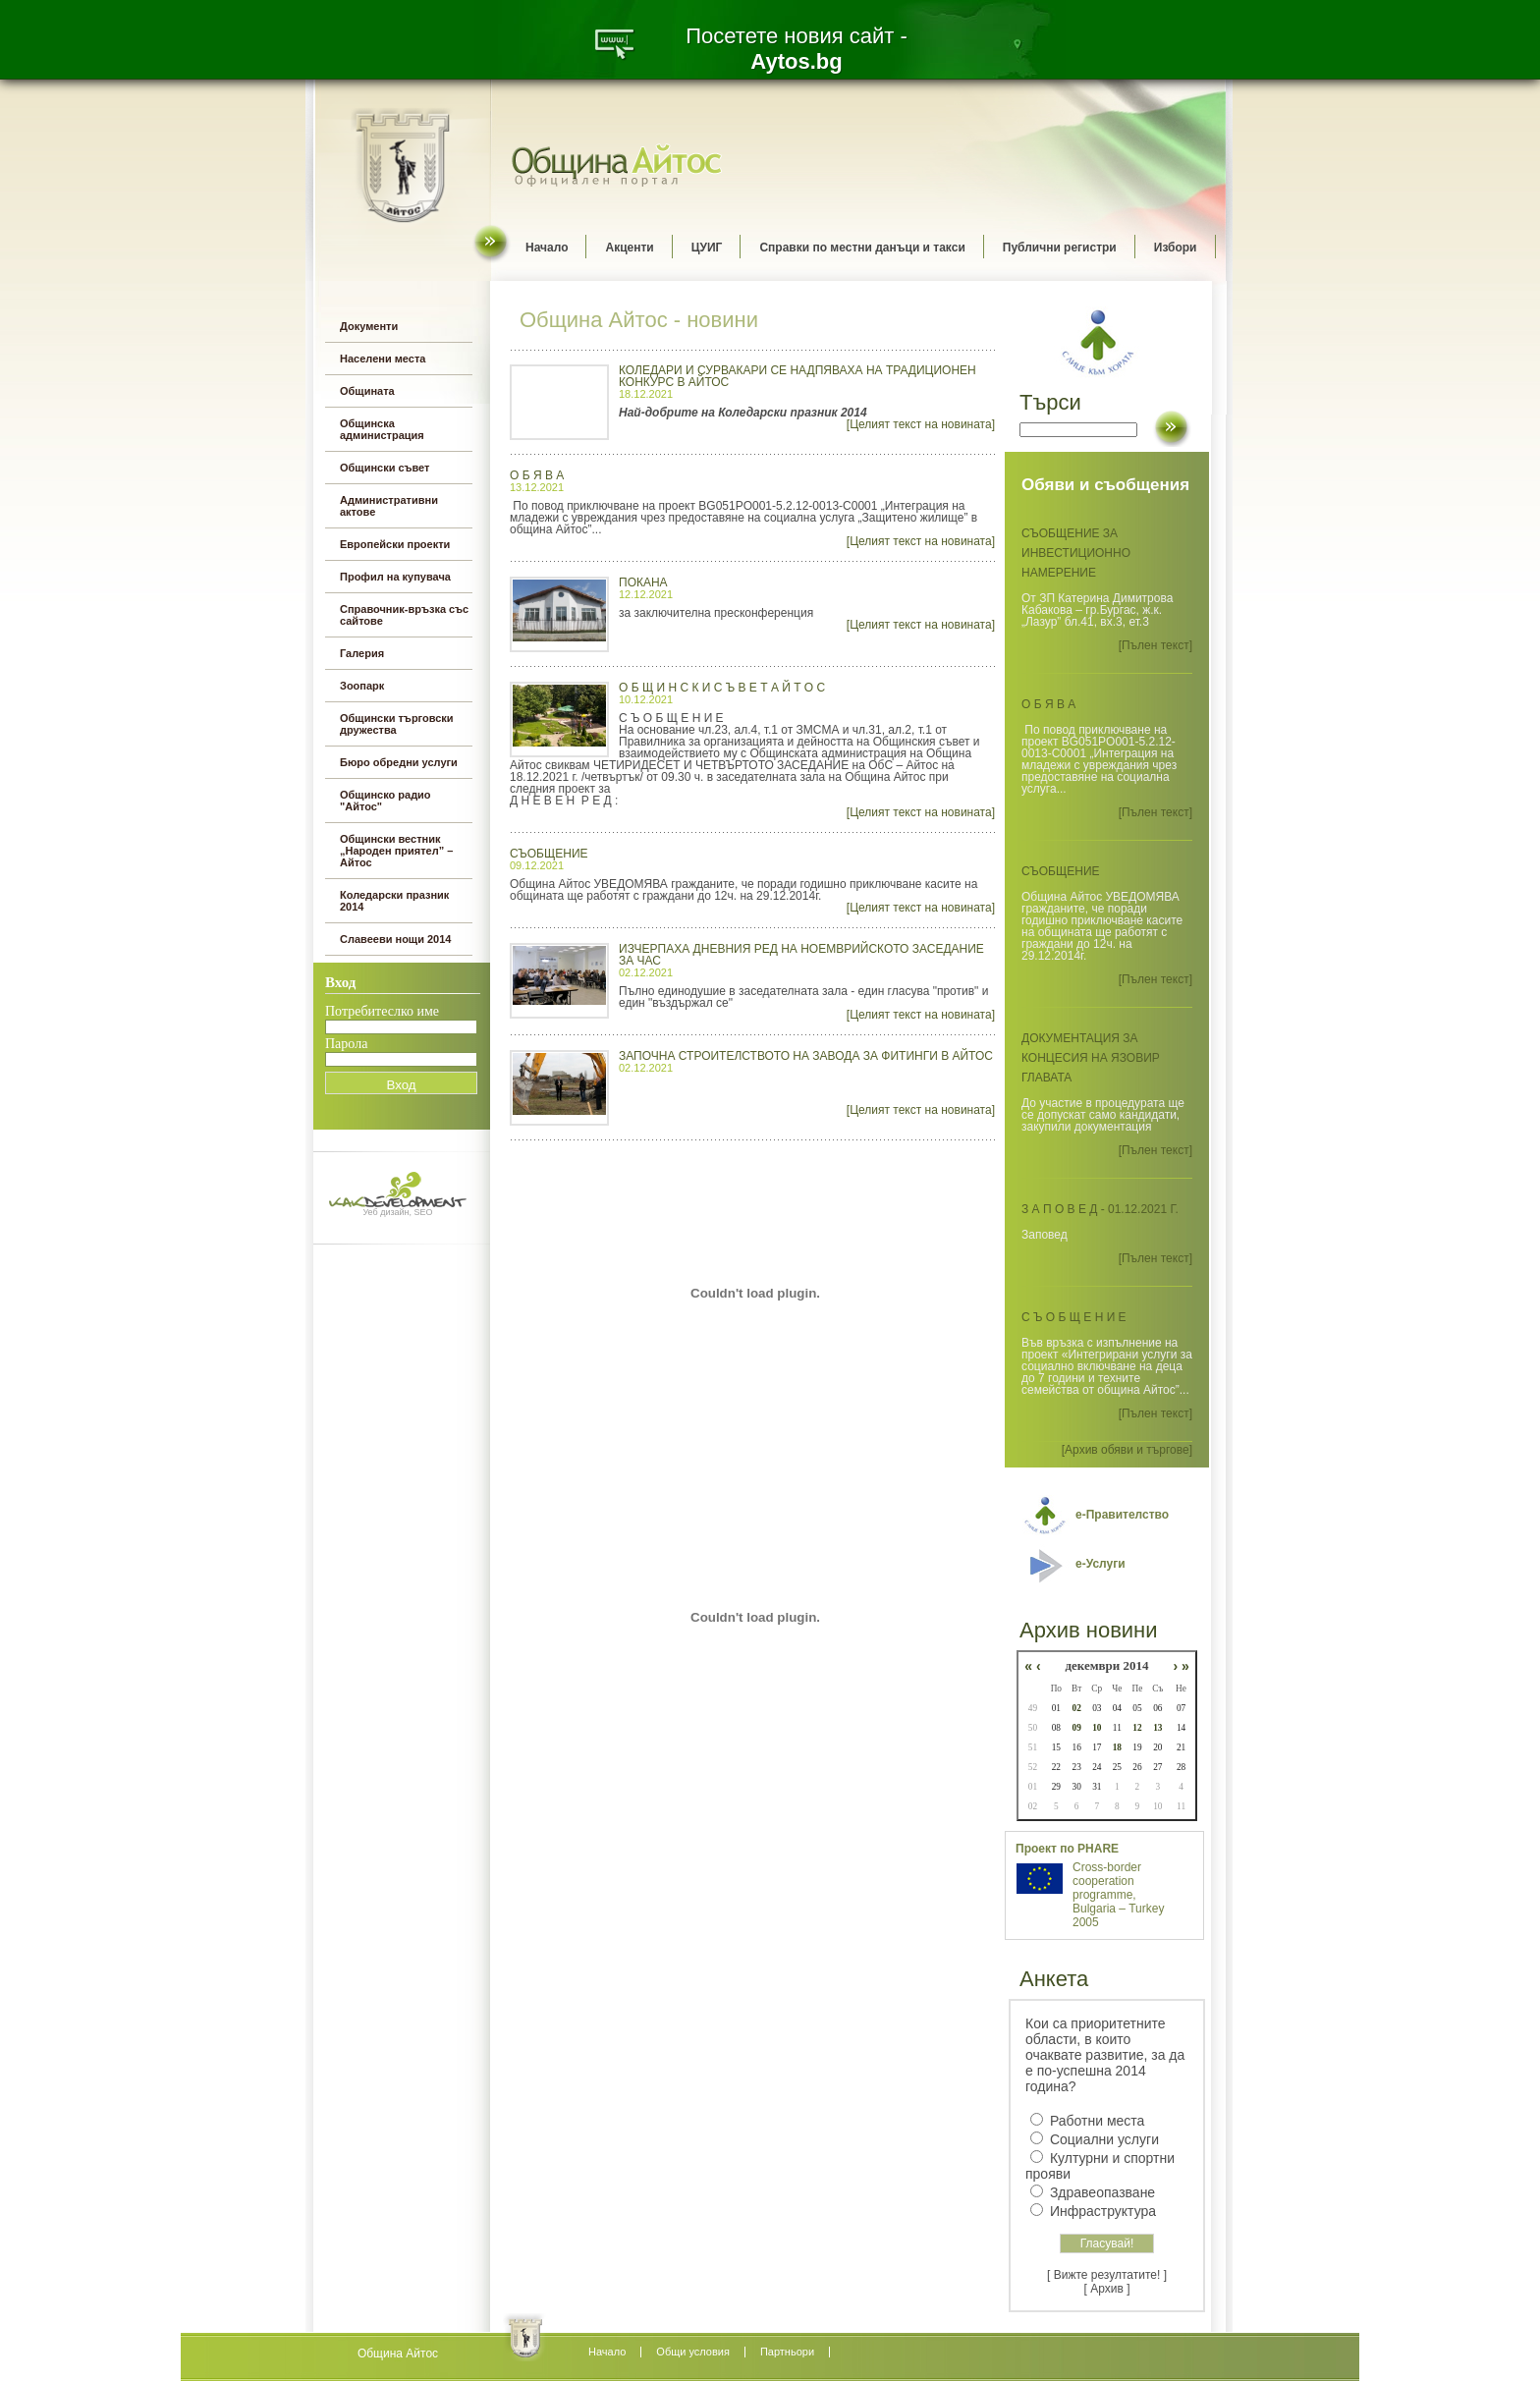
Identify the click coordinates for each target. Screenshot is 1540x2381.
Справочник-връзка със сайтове (404, 615)
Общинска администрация (382, 429)
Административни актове (389, 506)
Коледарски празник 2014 (394, 901)
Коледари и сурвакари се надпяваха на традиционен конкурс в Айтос (797, 376)
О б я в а (537, 475)
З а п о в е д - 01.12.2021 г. (1100, 1209)
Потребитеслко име (382, 1011)
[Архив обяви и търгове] (1127, 1450)
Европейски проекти (395, 544)
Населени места (382, 358)
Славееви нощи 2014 (395, 939)
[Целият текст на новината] (921, 424)
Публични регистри (1060, 247)
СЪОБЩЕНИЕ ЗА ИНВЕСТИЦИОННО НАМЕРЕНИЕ (1075, 553)
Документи (369, 326)
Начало (546, 247)
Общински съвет (384, 467)
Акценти (629, 247)
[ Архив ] (1107, 2289)
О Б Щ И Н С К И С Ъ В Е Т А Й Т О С (722, 687)
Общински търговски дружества (397, 724)
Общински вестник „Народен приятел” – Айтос (396, 850)
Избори (1175, 247)
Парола (346, 1043)
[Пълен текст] (1155, 645)
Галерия (362, 653)
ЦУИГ (707, 247)
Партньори (787, 2351)
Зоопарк (362, 686)
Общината (367, 391)
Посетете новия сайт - (797, 49)
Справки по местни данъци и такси (861, 247)
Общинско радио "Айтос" (385, 800)
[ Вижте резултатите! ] (1107, 2275)
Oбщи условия (693, 2351)
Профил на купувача (395, 576)
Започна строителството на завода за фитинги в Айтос (806, 1056)
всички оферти (398, 2360)
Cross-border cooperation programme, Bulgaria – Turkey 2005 (1118, 1894)
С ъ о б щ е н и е (1074, 1317)
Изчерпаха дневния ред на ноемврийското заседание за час (801, 955)
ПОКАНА (643, 582)
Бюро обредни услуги (399, 762)
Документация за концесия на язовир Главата (1090, 1057)
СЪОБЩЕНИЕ (549, 853)
